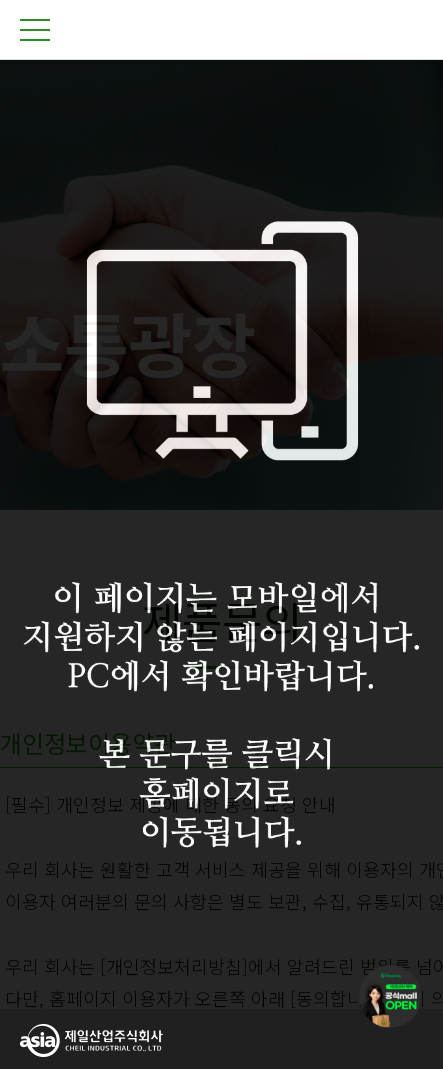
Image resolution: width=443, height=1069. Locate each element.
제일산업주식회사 (222, 30)
